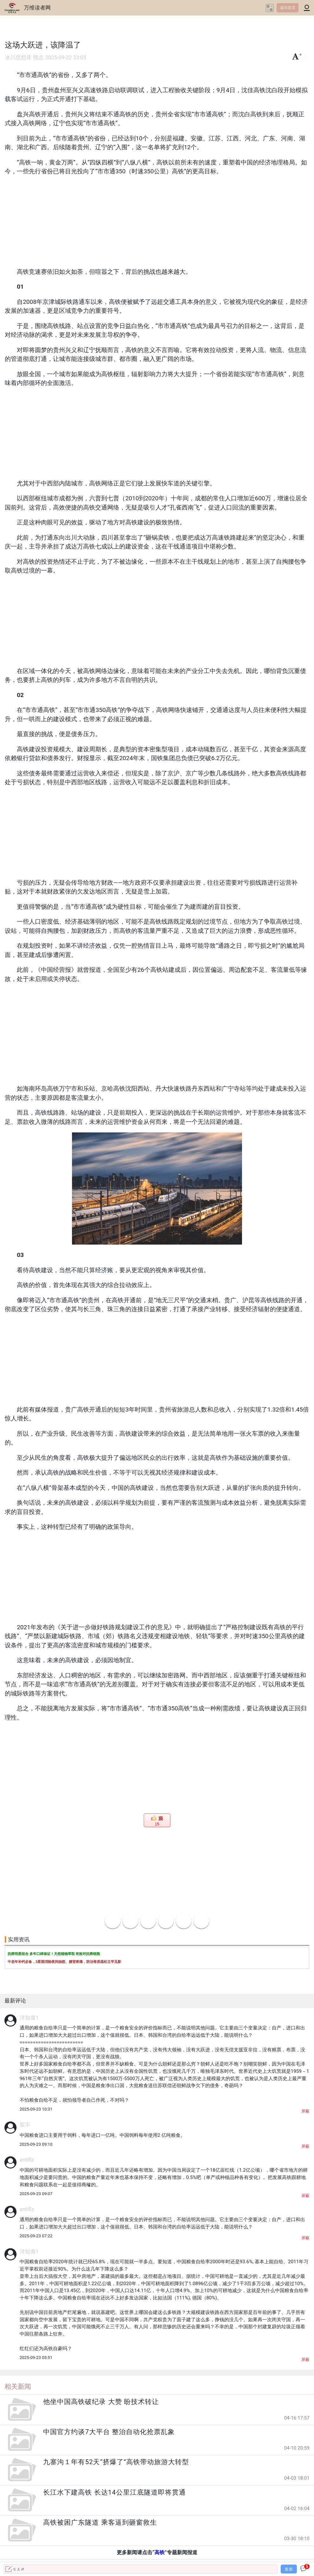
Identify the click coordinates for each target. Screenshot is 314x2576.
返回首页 (287, 7)
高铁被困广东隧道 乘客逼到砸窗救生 (100, 2522)
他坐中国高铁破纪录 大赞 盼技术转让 (101, 2402)
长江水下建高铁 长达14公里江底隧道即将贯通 (114, 2492)
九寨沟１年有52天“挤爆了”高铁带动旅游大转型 (116, 2462)
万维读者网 (37, 7)
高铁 (159, 2552)
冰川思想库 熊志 (24, 57)
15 (157, 1824)
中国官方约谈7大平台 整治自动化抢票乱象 (109, 2432)
